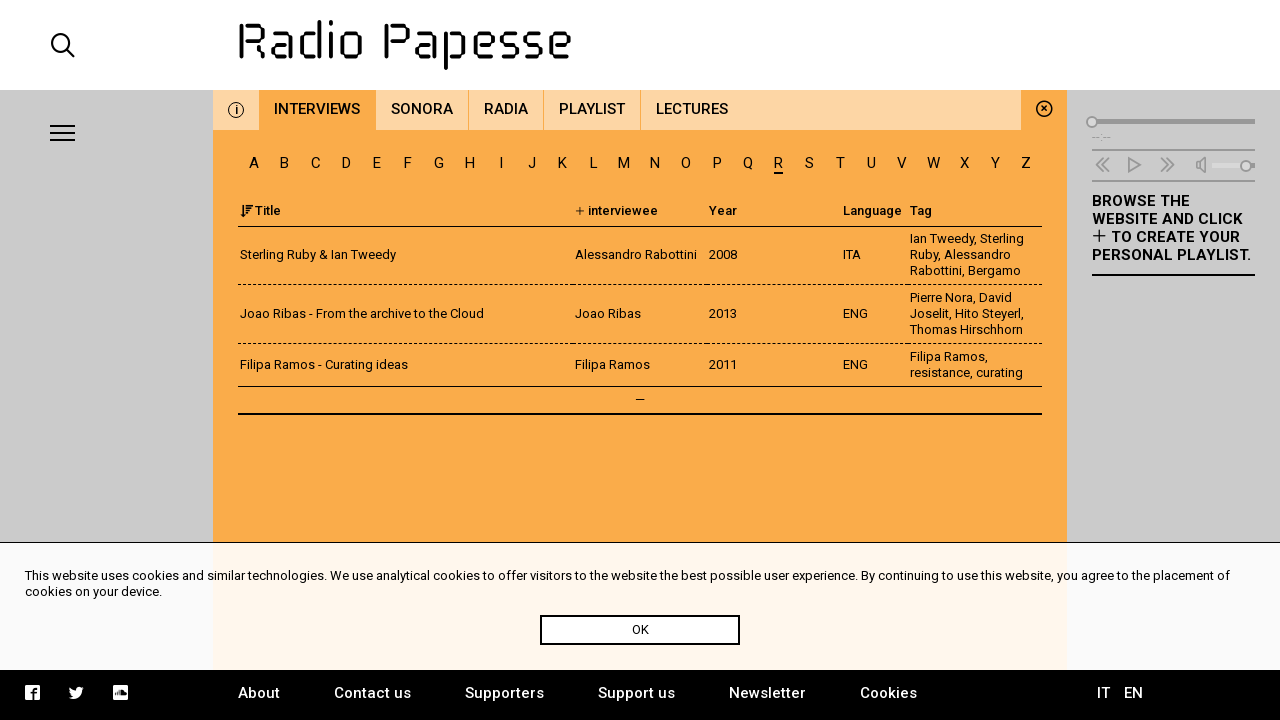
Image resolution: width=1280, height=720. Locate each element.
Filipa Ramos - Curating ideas (324, 364)
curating (999, 372)
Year (723, 210)
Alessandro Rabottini (960, 262)
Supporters (504, 693)
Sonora (422, 109)
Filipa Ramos (947, 356)
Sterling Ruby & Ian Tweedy (318, 254)
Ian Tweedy (942, 238)
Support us (636, 693)
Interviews (317, 109)
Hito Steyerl (988, 313)
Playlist (592, 109)
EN (1133, 693)
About (259, 693)
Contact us (372, 693)
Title (260, 210)
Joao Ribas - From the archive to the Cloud (362, 313)
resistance (940, 372)
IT (1103, 693)
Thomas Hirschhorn (966, 329)
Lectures (692, 109)
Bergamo (994, 270)
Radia (506, 109)
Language (872, 210)
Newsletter (767, 693)
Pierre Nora (941, 297)
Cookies (888, 693)
